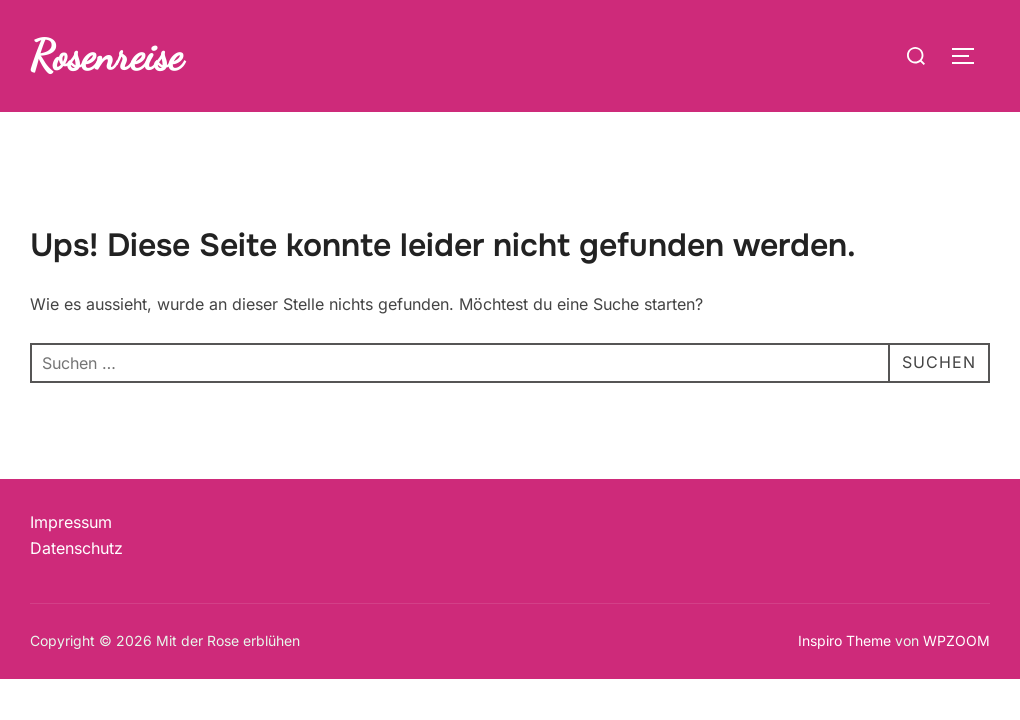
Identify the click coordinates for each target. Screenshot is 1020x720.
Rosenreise (106, 55)
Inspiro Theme (844, 640)
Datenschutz (76, 548)
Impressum (71, 522)
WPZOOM (956, 640)
